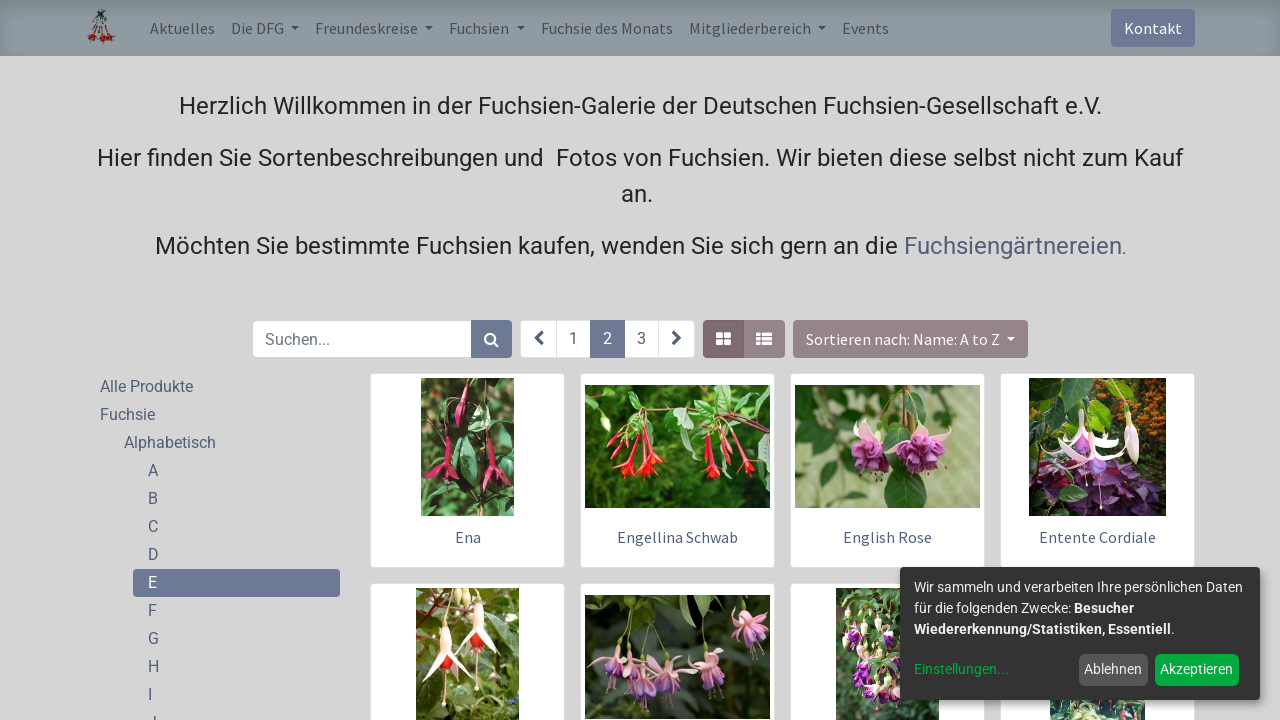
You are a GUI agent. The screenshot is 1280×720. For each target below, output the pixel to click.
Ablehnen (1113, 669)
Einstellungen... (961, 669)
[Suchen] (491, 339)
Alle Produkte (146, 386)
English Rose (887, 537)
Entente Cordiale (1097, 537)
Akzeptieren (1196, 669)
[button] (910, 339)
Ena (468, 537)
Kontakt (1153, 28)
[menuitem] (182, 28)
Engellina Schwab (677, 537)
